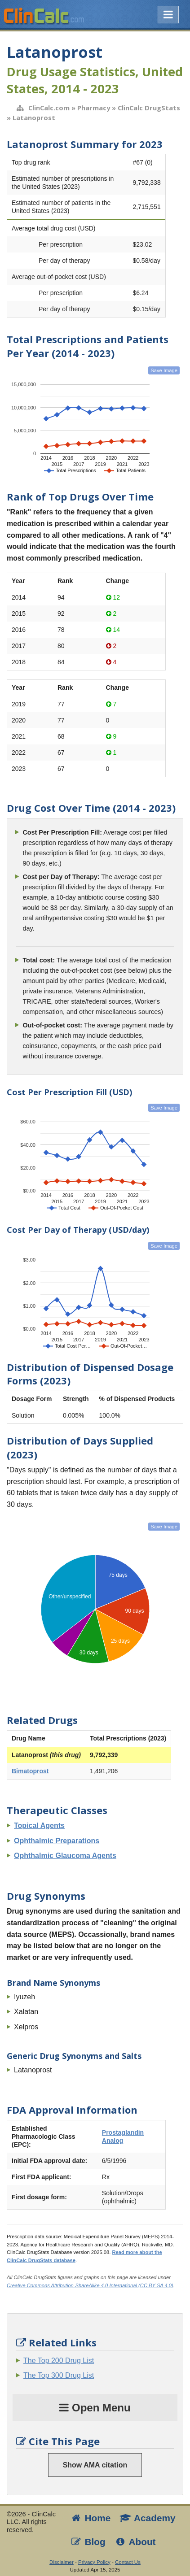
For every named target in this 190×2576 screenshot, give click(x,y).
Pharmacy (93, 107)
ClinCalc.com (49, 107)
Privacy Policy (94, 2562)
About (135, 2542)
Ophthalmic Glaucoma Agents (65, 1855)
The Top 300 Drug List (58, 2375)
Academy (147, 2518)
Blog (88, 2542)
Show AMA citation (95, 2465)
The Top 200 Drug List (58, 2360)
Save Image (163, 370)
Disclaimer (61, 2562)
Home (90, 2518)
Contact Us (128, 2562)
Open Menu (94, 2408)
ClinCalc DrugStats (149, 107)
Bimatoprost (30, 1771)
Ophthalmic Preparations (56, 1841)
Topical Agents (39, 1825)
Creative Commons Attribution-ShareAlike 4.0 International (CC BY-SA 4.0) (90, 2285)
